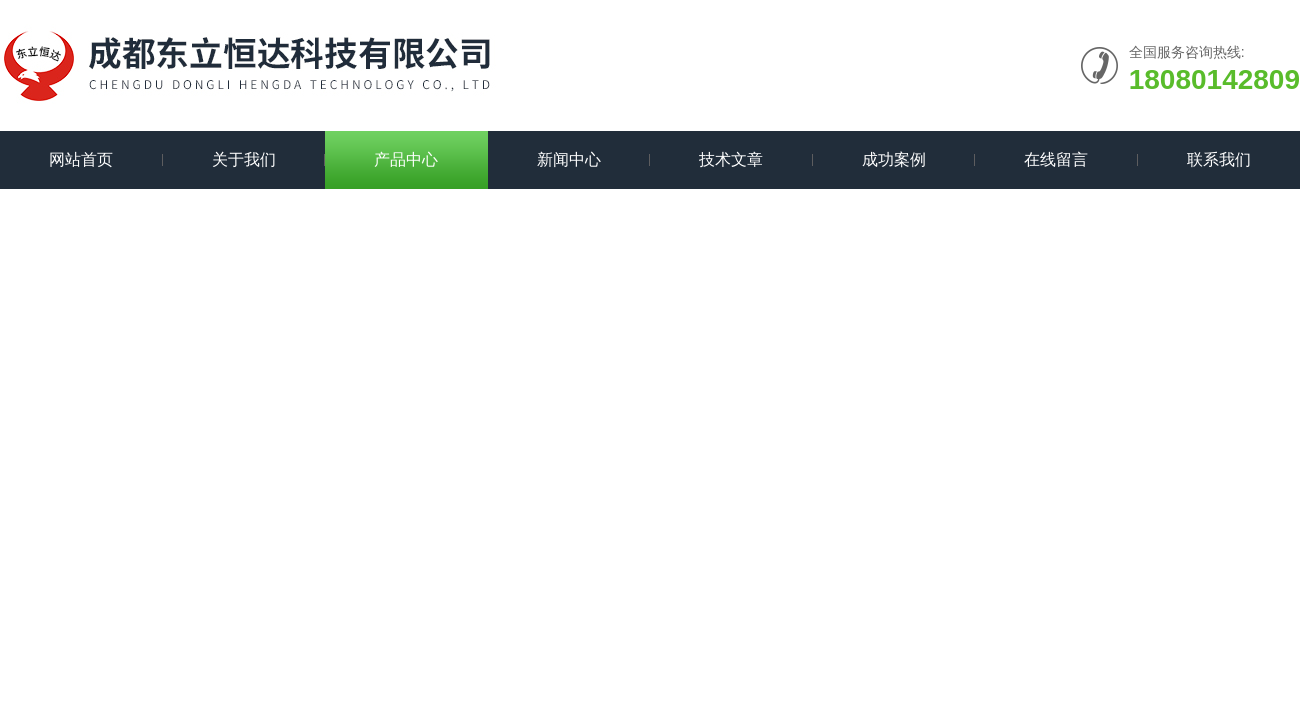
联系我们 (1219, 159)
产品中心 (406, 159)
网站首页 (81, 159)
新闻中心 (569, 159)
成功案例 (894, 159)
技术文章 (731, 159)
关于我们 (244, 159)
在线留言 (1056, 159)
